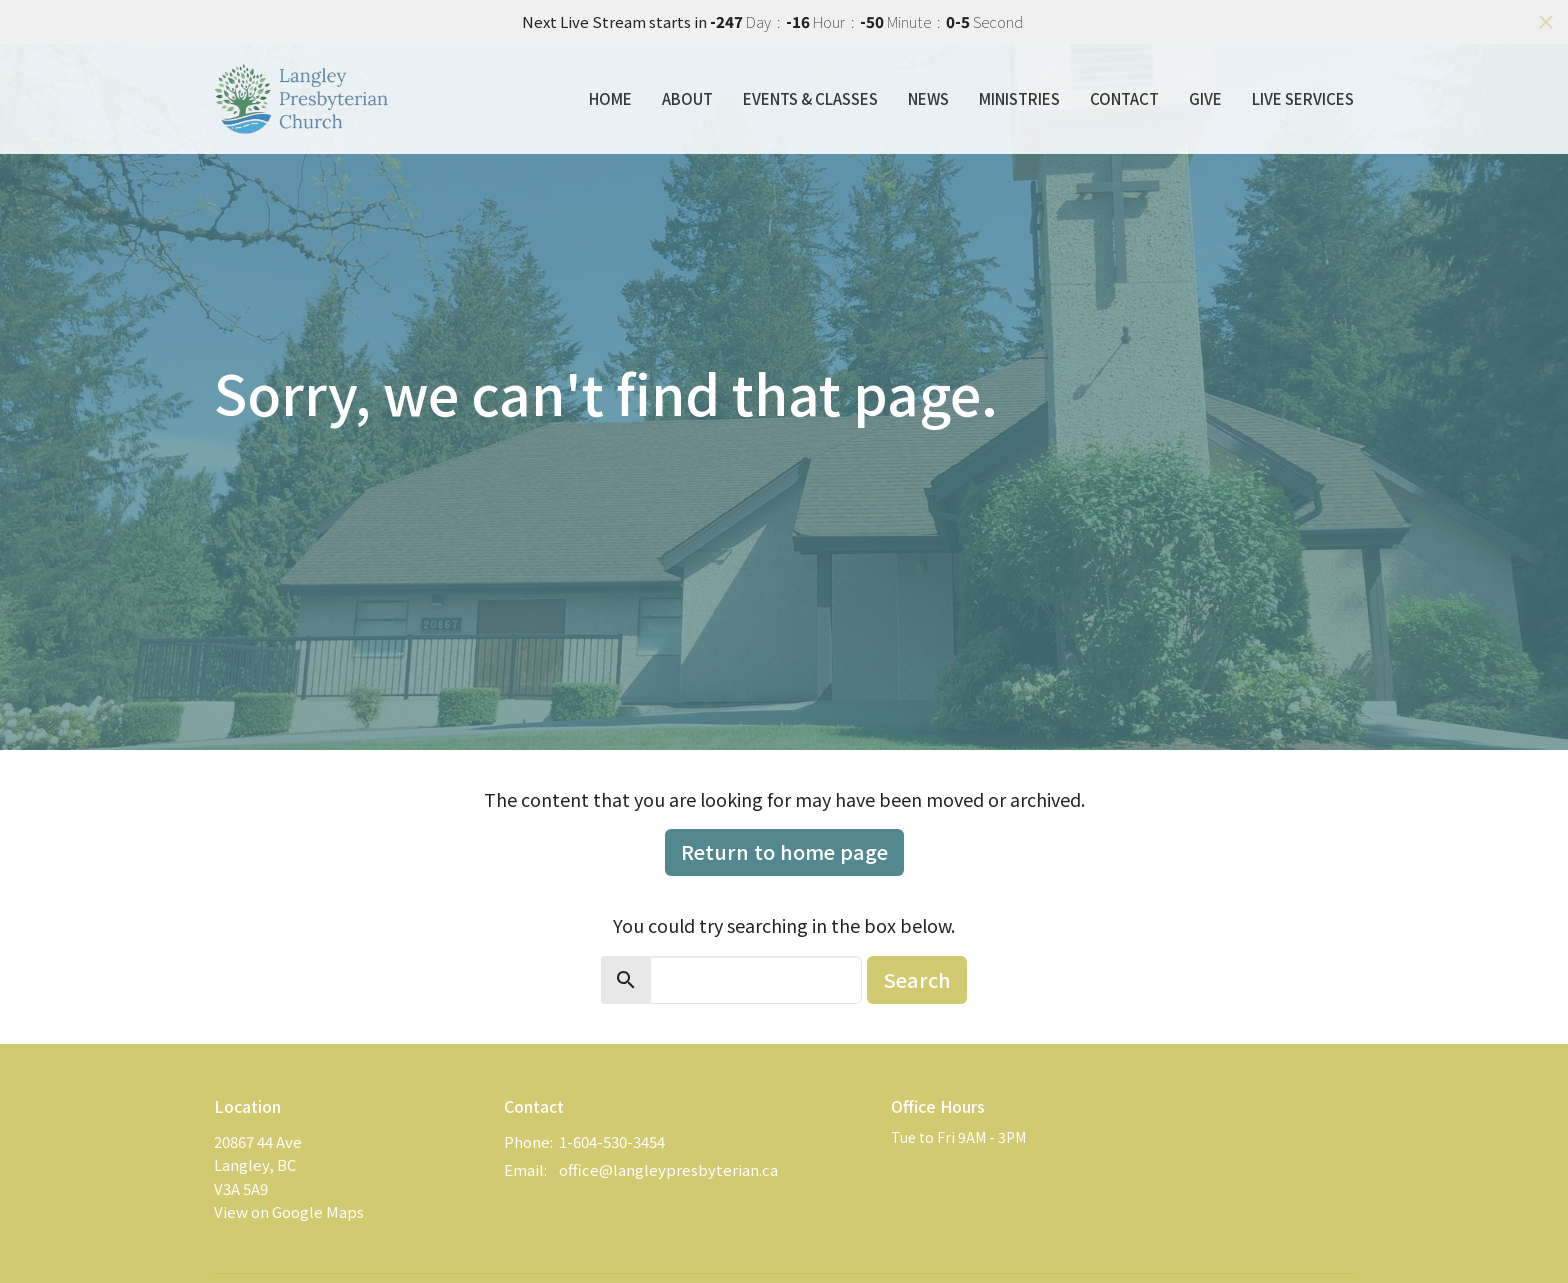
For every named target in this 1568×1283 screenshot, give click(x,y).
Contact (1124, 98)
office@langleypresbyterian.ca (668, 1169)
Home (610, 98)
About (687, 98)
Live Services (1303, 98)
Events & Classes (810, 98)
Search (917, 979)
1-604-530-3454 (612, 1141)
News (928, 98)
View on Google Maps (289, 1211)
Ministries (1019, 98)
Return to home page (784, 851)
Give (1205, 98)
